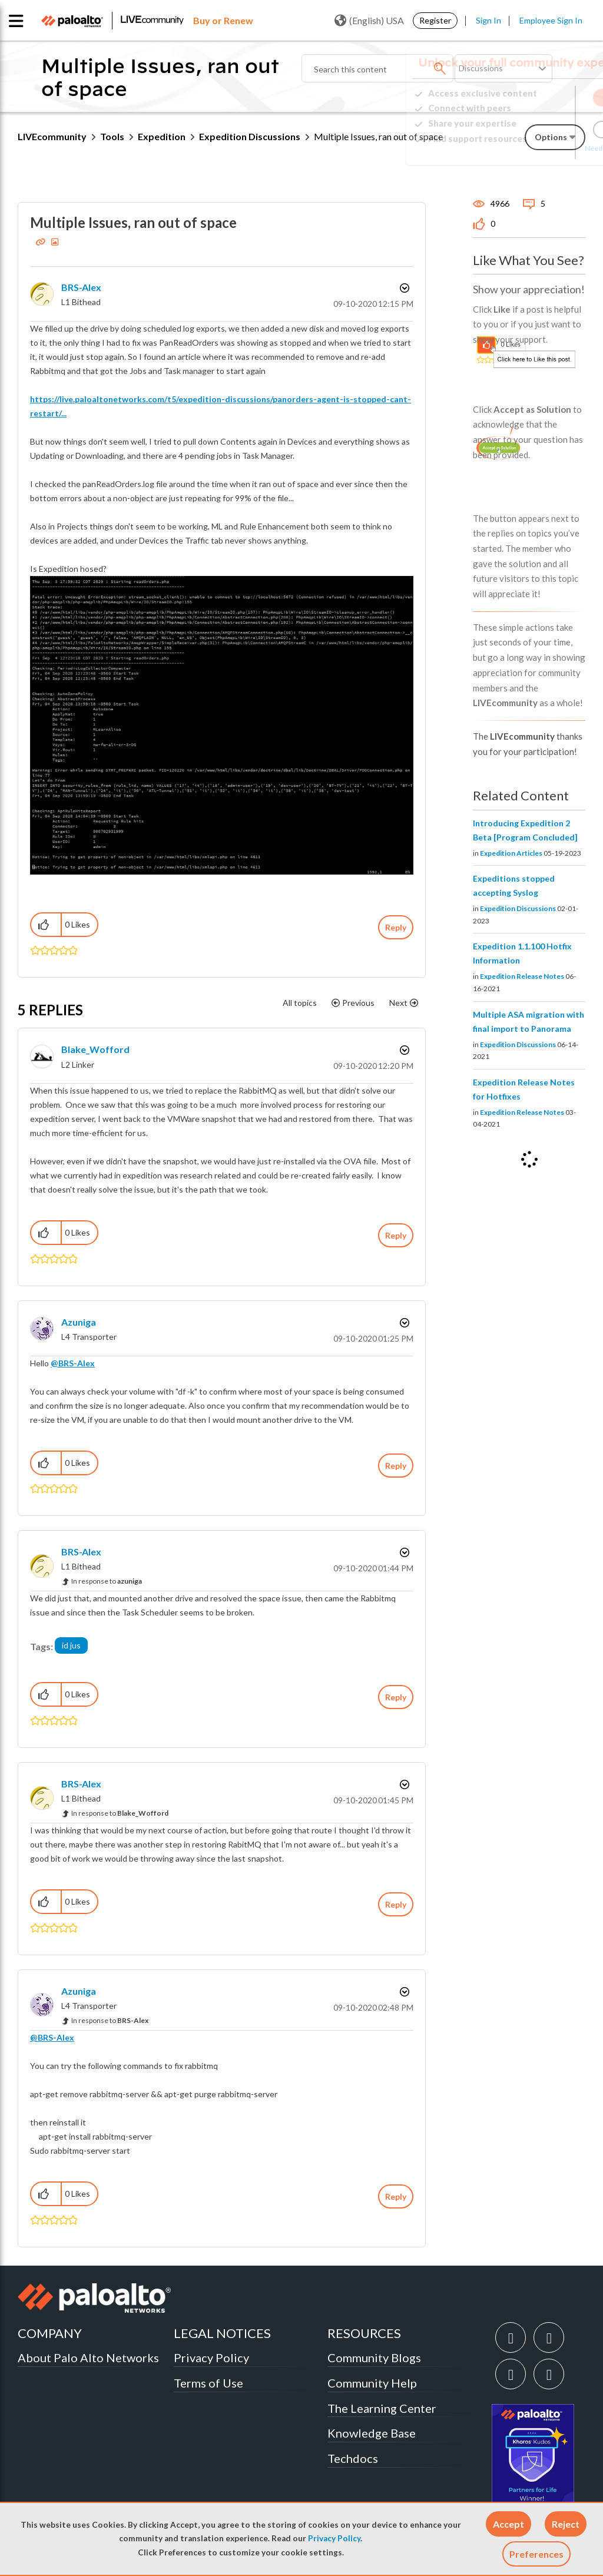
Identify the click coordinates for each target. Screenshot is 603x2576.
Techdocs (352, 2458)
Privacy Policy (334, 2538)
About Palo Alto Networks (88, 2357)
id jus (71, 1645)
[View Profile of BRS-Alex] (81, 287)
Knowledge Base (371, 2433)
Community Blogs (374, 2357)
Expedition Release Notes (522, 976)
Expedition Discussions (249, 136)
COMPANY (50, 2333)
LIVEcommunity (52, 136)
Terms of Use (208, 2383)
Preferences (536, 2554)
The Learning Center (381, 2408)
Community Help (372, 2383)
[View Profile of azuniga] (78, 1322)
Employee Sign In (550, 20)
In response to (106, 1581)
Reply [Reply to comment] (395, 1235)
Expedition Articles (511, 853)
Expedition (161, 136)
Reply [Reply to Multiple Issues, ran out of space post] (395, 927)
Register (435, 20)
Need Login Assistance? (532, 148)
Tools (112, 136)
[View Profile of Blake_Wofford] (95, 1049)
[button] (508, 2524)
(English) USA (369, 21)
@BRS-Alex (73, 1363)
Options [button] (403, 288)
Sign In (488, 20)
